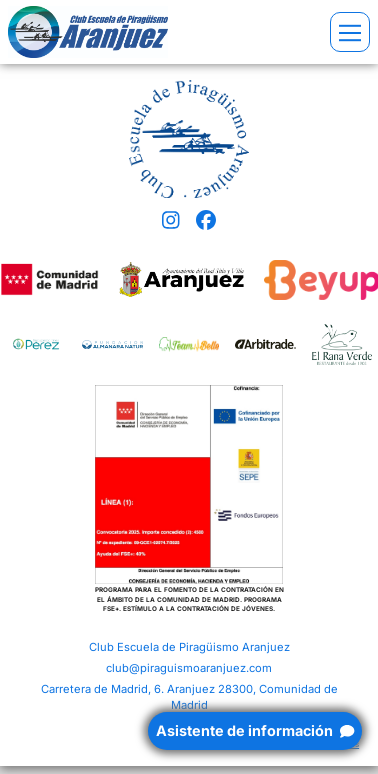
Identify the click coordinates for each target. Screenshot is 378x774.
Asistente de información (255, 730)
